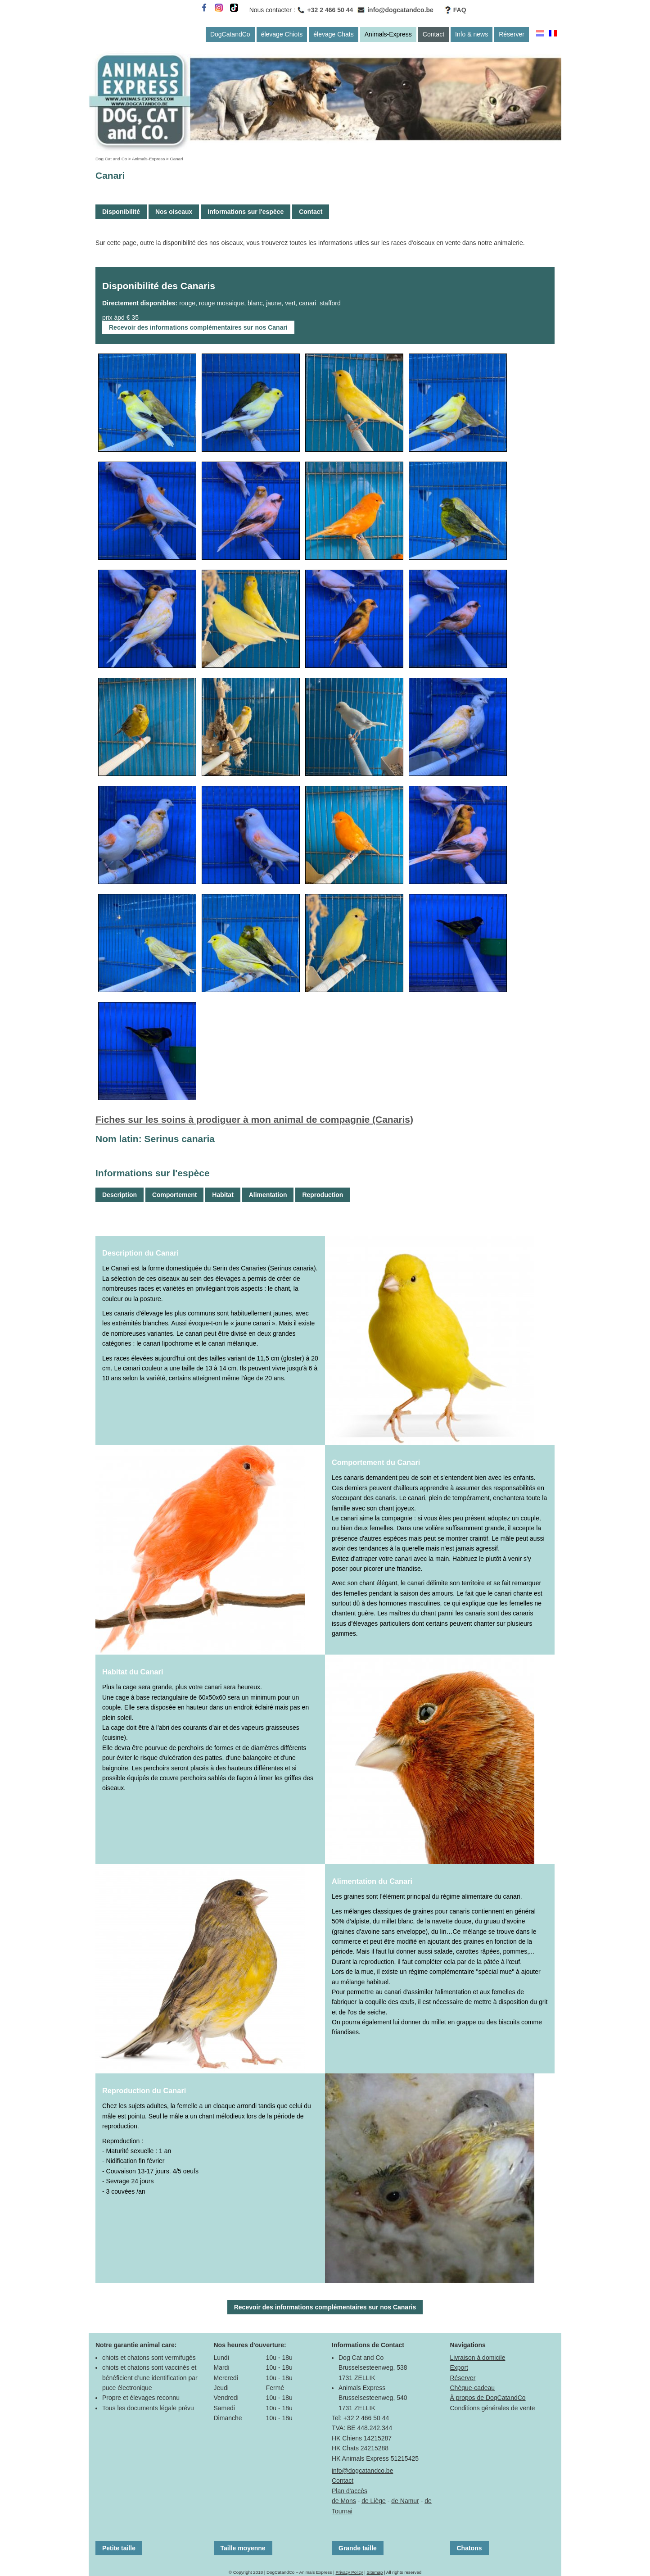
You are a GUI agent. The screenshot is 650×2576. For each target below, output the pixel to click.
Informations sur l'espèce (246, 211)
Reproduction (322, 1194)
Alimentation (268, 1194)
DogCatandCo (230, 34)
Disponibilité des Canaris (158, 286)
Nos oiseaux (173, 211)
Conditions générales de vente (492, 2408)
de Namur (405, 2500)
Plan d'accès (349, 2490)
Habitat (222, 1194)
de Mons (344, 2500)
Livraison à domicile (478, 2357)
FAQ (459, 10)
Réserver (511, 34)
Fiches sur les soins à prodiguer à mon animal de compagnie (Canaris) (254, 1119)
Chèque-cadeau (472, 2387)
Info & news (471, 34)
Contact (433, 34)
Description (119, 1194)
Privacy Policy (349, 2572)
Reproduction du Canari (144, 2090)
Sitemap (374, 2572)
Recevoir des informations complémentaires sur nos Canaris (325, 2307)
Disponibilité (121, 211)
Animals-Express (388, 34)
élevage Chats (333, 34)
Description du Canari (140, 1253)
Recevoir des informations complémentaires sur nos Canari (198, 327)
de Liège (373, 2500)
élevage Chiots (282, 34)
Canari (176, 158)
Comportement (174, 1194)
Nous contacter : (272, 10)
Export (459, 2367)
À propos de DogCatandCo (488, 2397)
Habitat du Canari (132, 1672)
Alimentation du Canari (372, 1881)
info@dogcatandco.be (400, 10)
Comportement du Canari (376, 1462)
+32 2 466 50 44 (330, 10)
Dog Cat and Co (111, 158)
